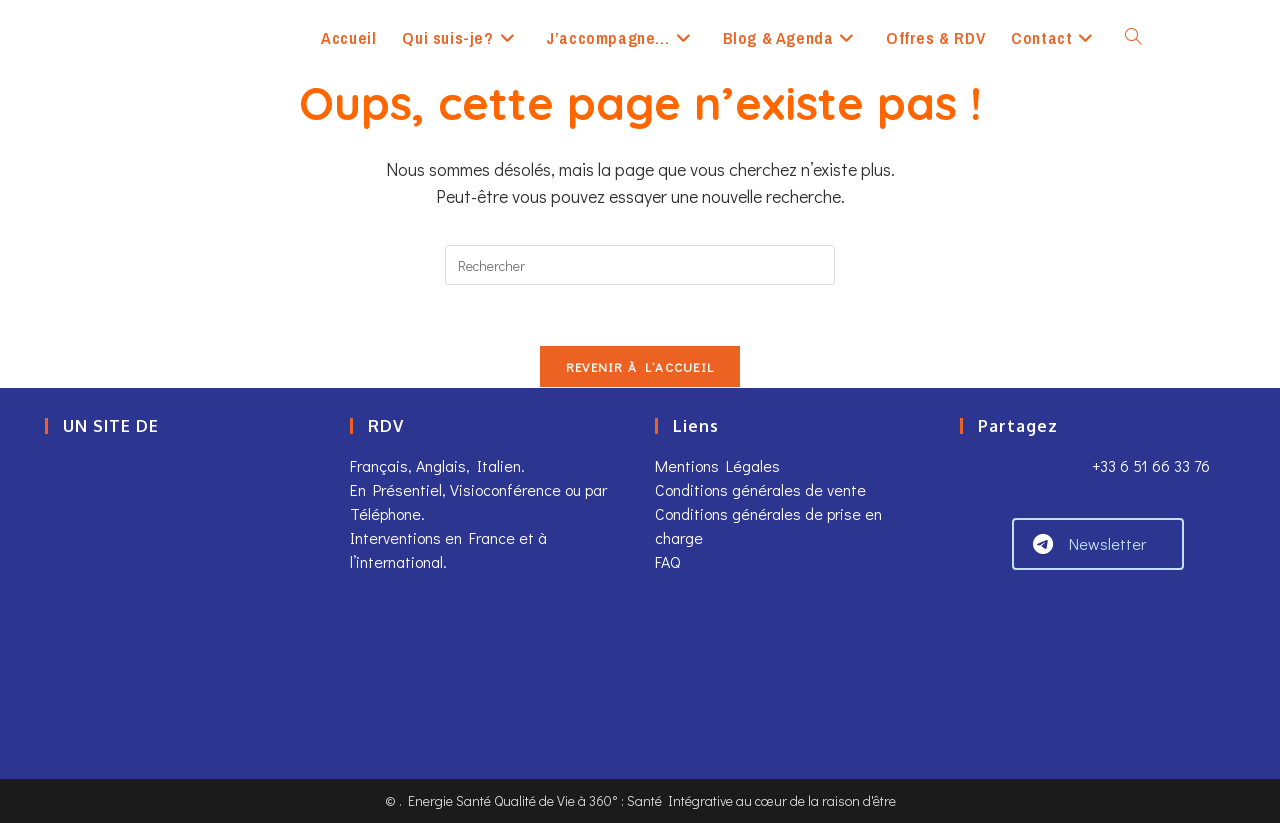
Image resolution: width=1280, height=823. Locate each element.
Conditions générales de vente (760, 489)
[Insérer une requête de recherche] (640, 265)
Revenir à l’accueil (640, 366)
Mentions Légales (717, 465)
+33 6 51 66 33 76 (1149, 465)
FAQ (667, 561)
